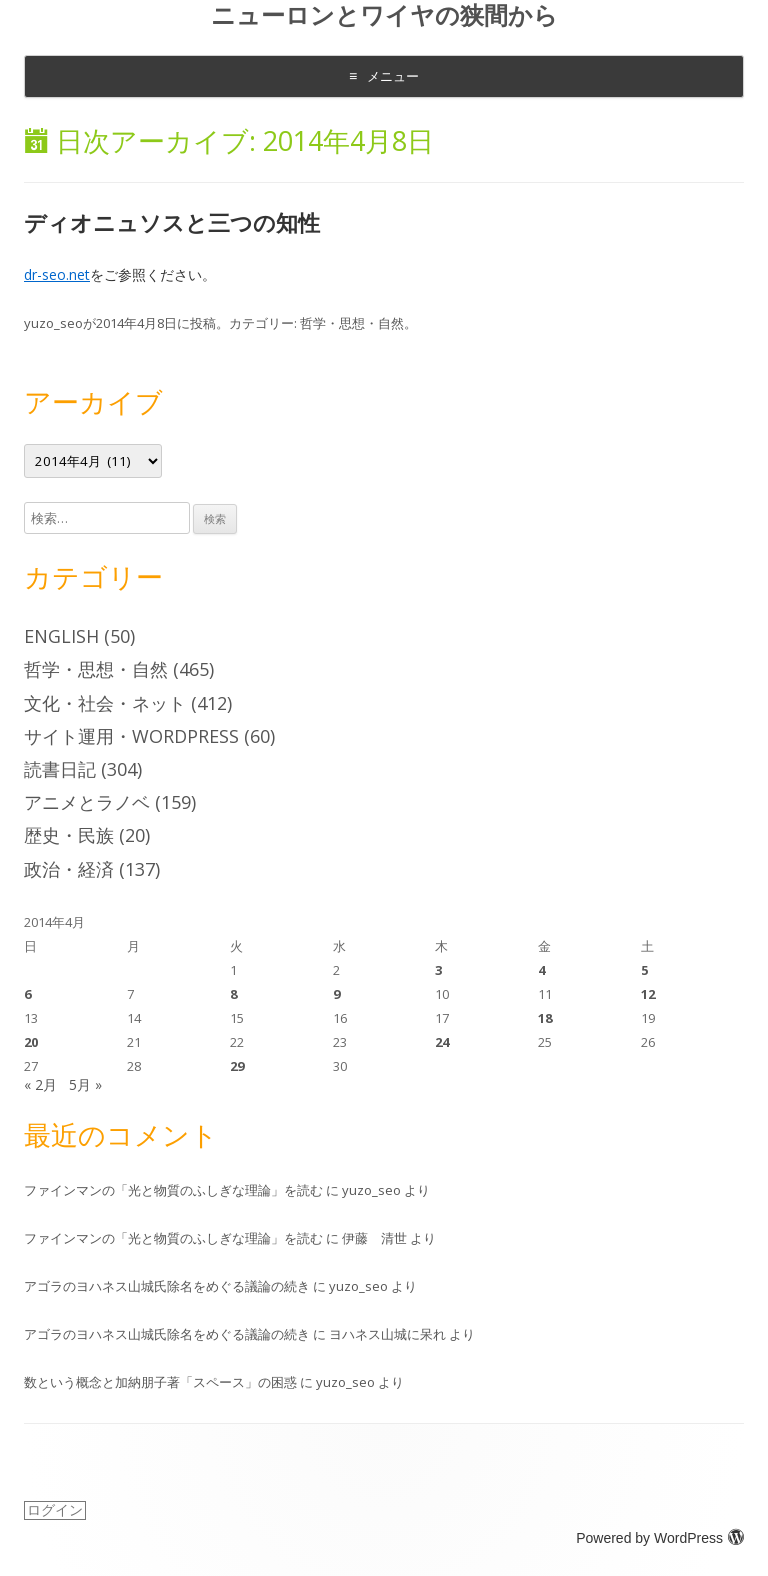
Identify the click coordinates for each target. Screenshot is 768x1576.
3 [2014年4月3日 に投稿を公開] (438, 970)
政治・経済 (69, 869)
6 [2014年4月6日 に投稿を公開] (27, 994)
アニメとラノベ (87, 802)
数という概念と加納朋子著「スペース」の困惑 (160, 1382)
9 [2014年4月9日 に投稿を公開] (336, 994)
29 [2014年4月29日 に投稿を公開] (237, 1066)
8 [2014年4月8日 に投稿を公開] (233, 994)
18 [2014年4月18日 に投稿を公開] (545, 1018)
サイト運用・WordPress (131, 736)
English (61, 636)
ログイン (55, 1510)
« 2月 (40, 1084)
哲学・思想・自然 (352, 323)
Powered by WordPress (660, 1538)
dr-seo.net (57, 274)
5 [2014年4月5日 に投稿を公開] (644, 970)
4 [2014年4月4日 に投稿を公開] (541, 970)
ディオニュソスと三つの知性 (172, 222)
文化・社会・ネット (105, 703)
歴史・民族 (69, 835)
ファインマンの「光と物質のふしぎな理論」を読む (173, 1190)
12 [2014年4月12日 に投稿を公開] (648, 994)
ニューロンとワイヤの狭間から (384, 15)
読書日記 (60, 769)
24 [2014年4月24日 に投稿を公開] (442, 1042)
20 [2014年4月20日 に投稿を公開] (31, 1042)
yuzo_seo (53, 323)
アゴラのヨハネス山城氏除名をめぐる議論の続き (167, 1286)
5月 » (85, 1084)
